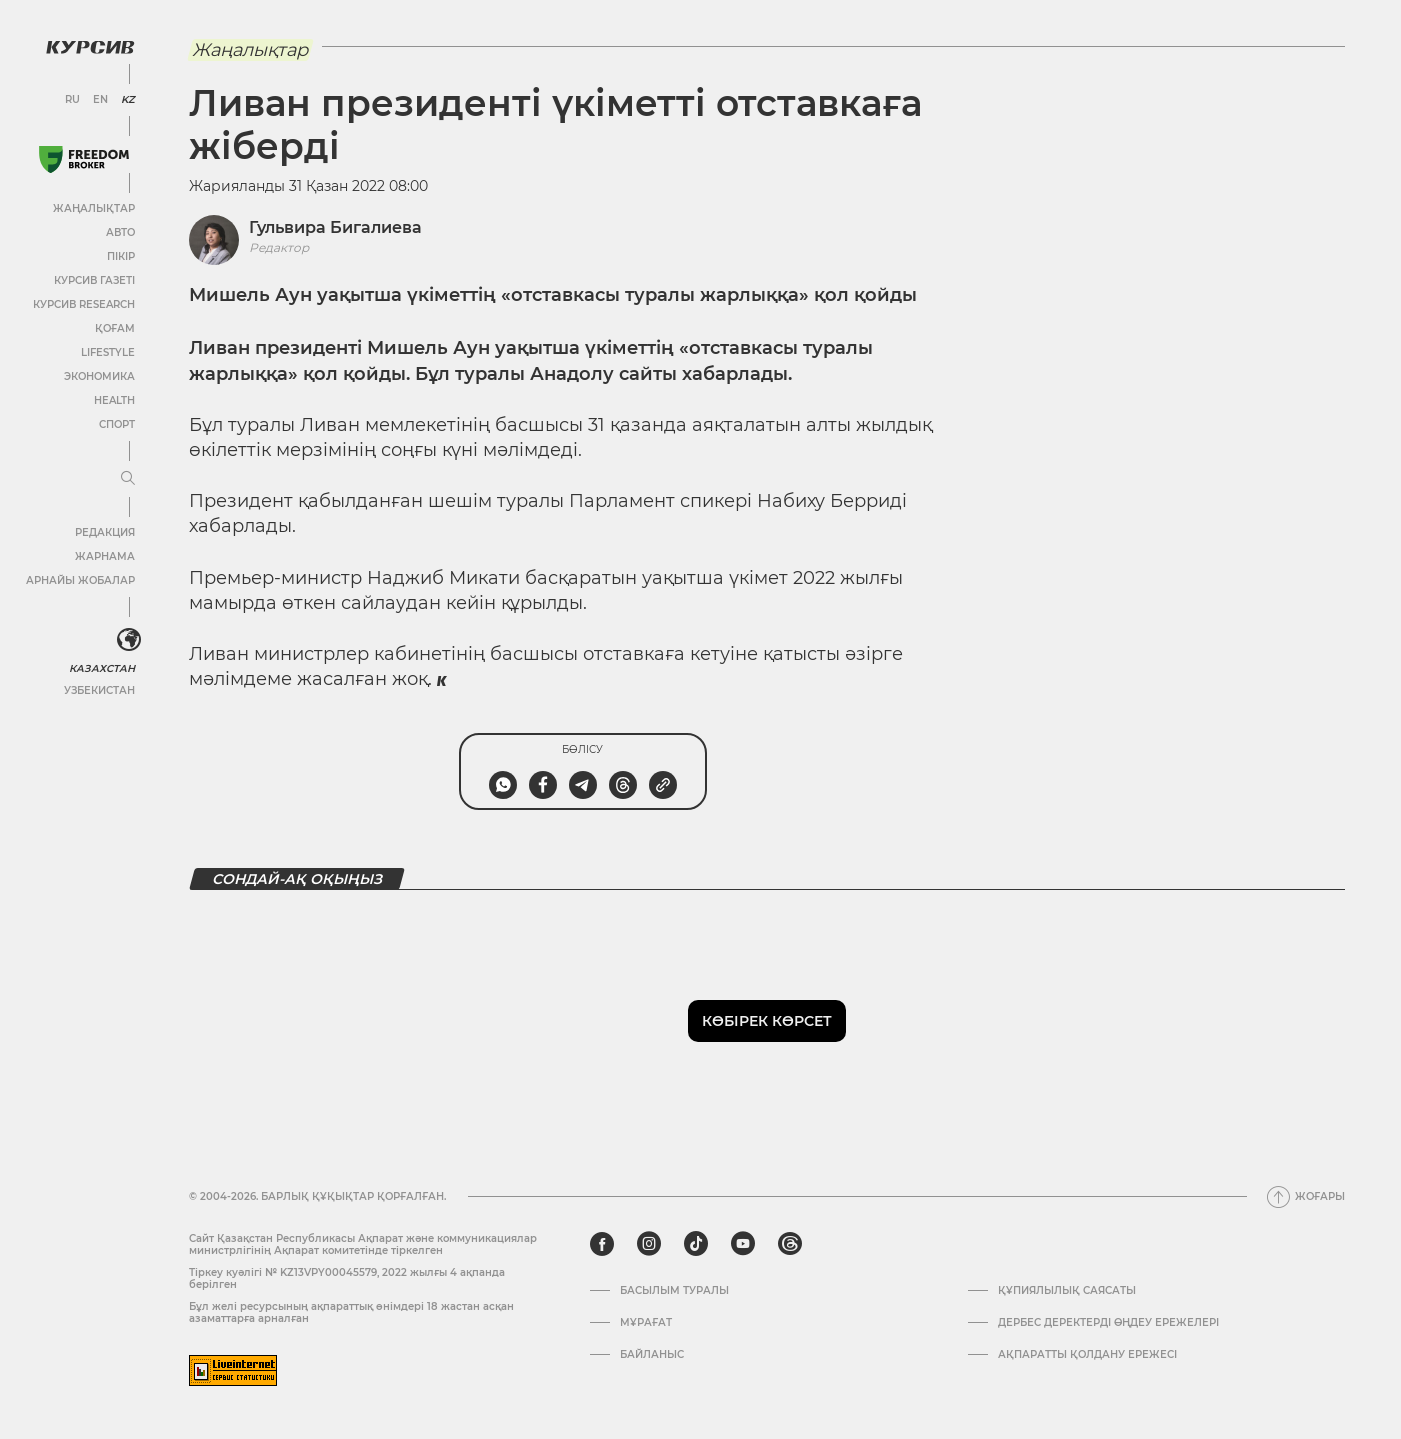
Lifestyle (108, 352)
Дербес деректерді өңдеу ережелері (1108, 1323)
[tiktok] (696, 1244)
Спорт (117, 424)
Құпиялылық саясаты (1067, 1291)
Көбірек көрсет (767, 1021)
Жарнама (105, 556)
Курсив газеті (94, 280)
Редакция (105, 532)
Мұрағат (646, 1323)
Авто (120, 232)
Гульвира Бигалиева (335, 227)
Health (114, 400)
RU (72, 100)
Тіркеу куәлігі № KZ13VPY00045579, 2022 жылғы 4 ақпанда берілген (347, 1278)
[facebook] (602, 1244)
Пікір (121, 256)
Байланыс (652, 1355)
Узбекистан (99, 690)
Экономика (99, 376)
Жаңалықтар (94, 208)
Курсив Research (84, 304)
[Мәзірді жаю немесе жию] (128, 479)
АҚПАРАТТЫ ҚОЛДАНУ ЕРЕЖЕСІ (1087, 1355)
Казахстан (102, 668)
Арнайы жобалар (80, 580)
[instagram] (649, 1244)
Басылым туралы (674, 1291)
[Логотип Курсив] (90, 47)
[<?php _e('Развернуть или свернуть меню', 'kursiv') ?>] (129, 640)
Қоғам (115, 328)
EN (100, 100)
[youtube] (743, 1244)
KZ (128, 100)
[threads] (790, 1244)
